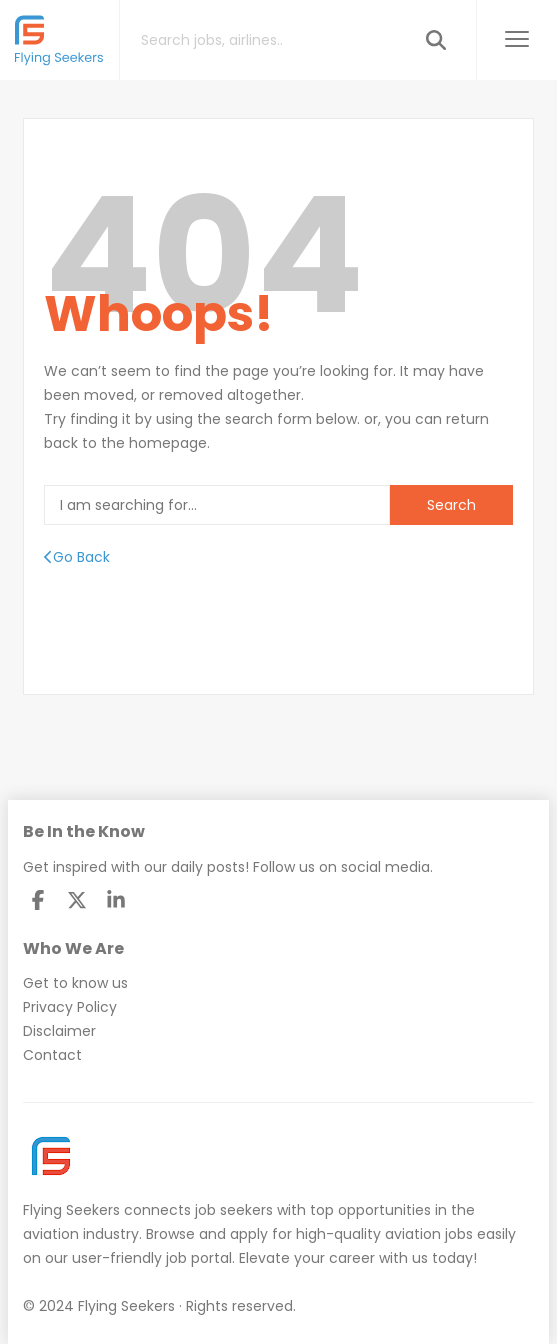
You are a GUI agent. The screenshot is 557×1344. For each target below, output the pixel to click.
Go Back (77, 557)
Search (451, 505)
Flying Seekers (71, 1210)
